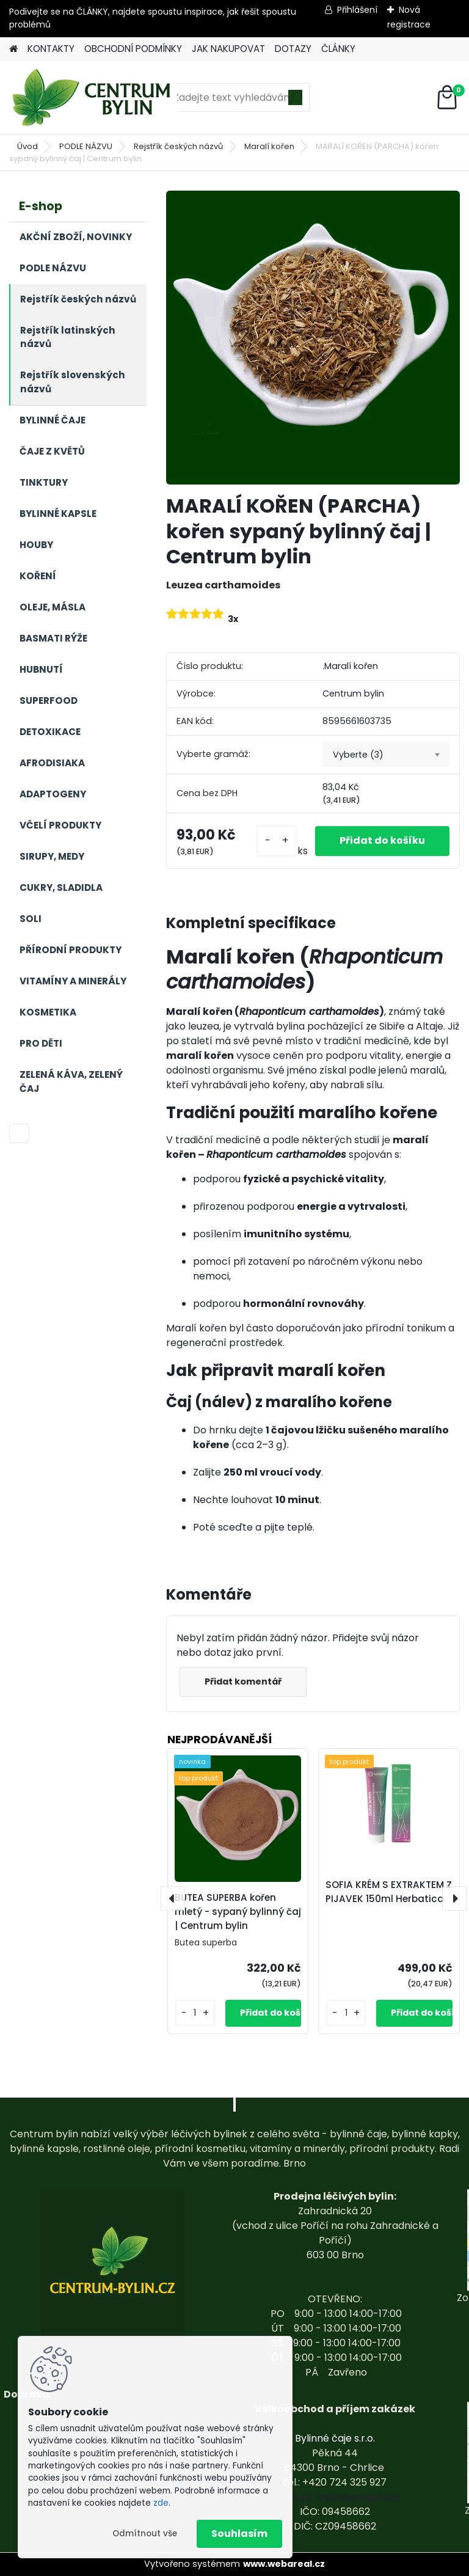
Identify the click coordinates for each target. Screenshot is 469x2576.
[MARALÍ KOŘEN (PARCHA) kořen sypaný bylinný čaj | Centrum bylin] (313, 338)
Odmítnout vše (144, 2533)
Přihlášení (357, 10)
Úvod (27, 146)
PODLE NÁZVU (85, 146)
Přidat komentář (243, 1681)
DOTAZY (293, 48)
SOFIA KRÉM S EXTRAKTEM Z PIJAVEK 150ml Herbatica (388, 1891)
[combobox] (385, 754)
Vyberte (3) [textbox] (358, 754)
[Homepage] (13, 49)
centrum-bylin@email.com (335, 2497)
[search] (295, 102)
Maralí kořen (269, 146)
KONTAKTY (51, 48)
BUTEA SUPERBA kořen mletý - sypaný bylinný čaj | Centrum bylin (238, 1911)
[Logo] (93, 97)
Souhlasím (239, 2534)
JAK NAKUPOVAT (228, 48)
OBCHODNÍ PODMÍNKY (133, 48)
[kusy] (276, 841)
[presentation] (173, 1898)
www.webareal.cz (284, 2564)
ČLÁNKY (338, 48)
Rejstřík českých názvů (178, 146)
